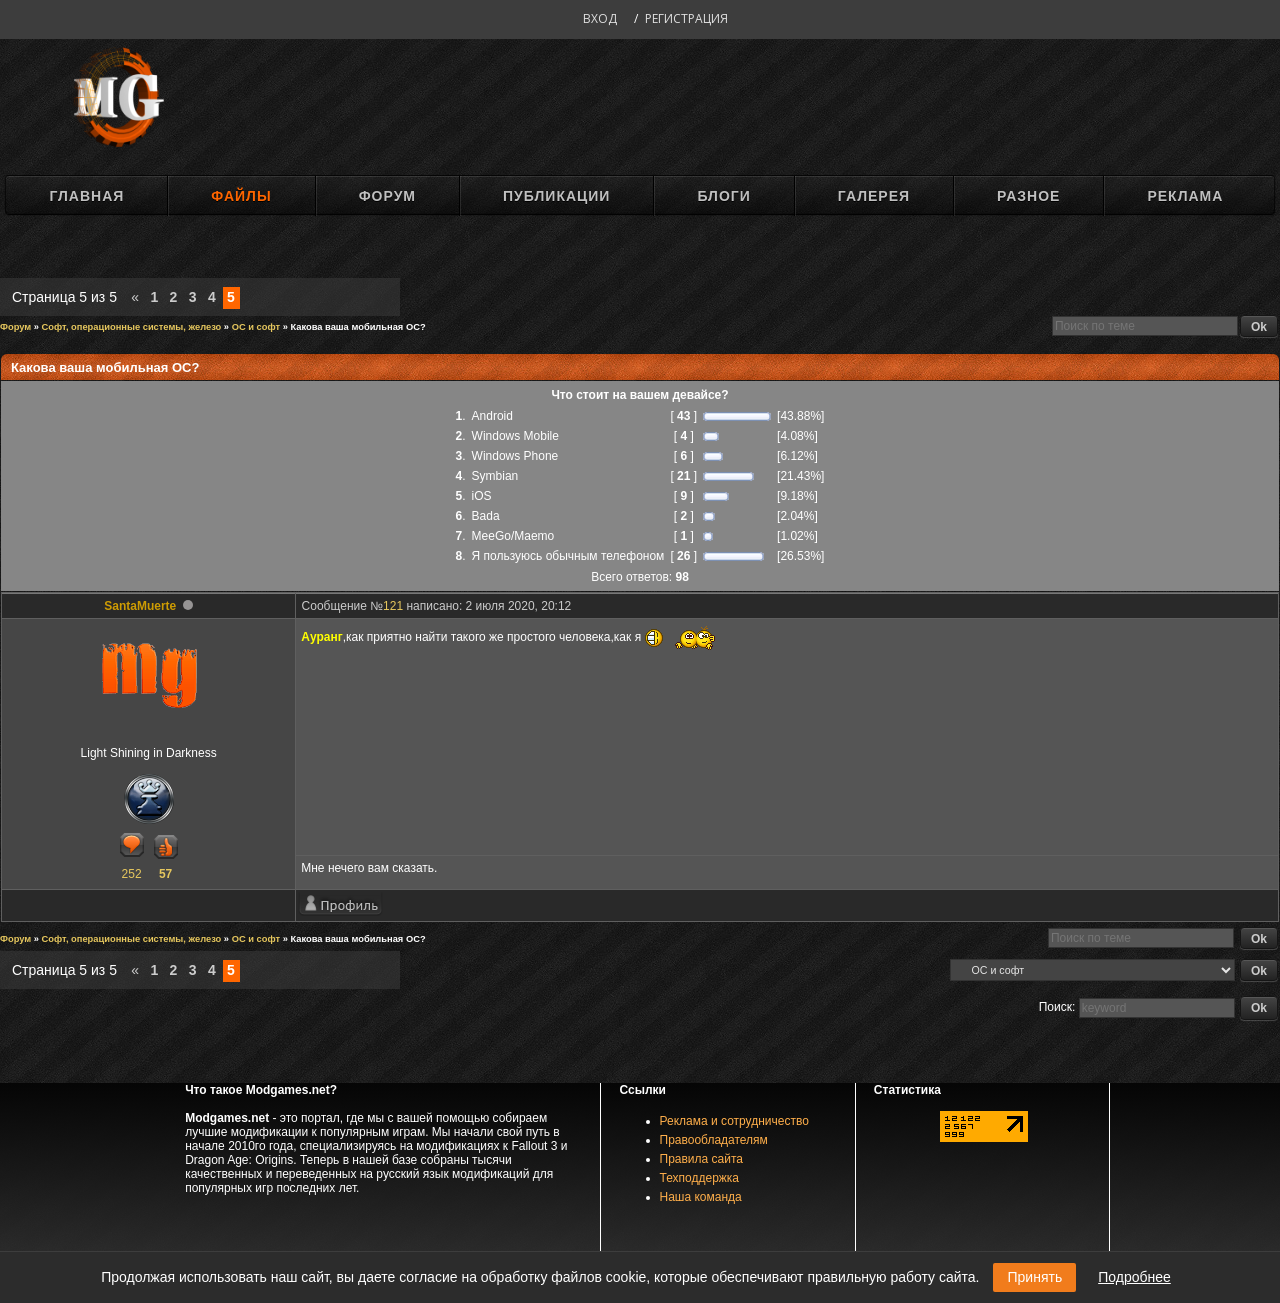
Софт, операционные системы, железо (132, 327)
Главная (86, 196)
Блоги (723, 196)
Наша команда (701, 1197)
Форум (387, 196)
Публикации (556, 196)
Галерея (874, 196)
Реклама (1185, 196)
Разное (1028, 196)
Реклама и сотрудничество (734, 1121)
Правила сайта (701, 1159)
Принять (1034, 1277)
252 (132, 874)
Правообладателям (714, 1140)
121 (393, 606)
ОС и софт (256, 327)
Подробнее (1134, 1277)
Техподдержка (700, 1178)
